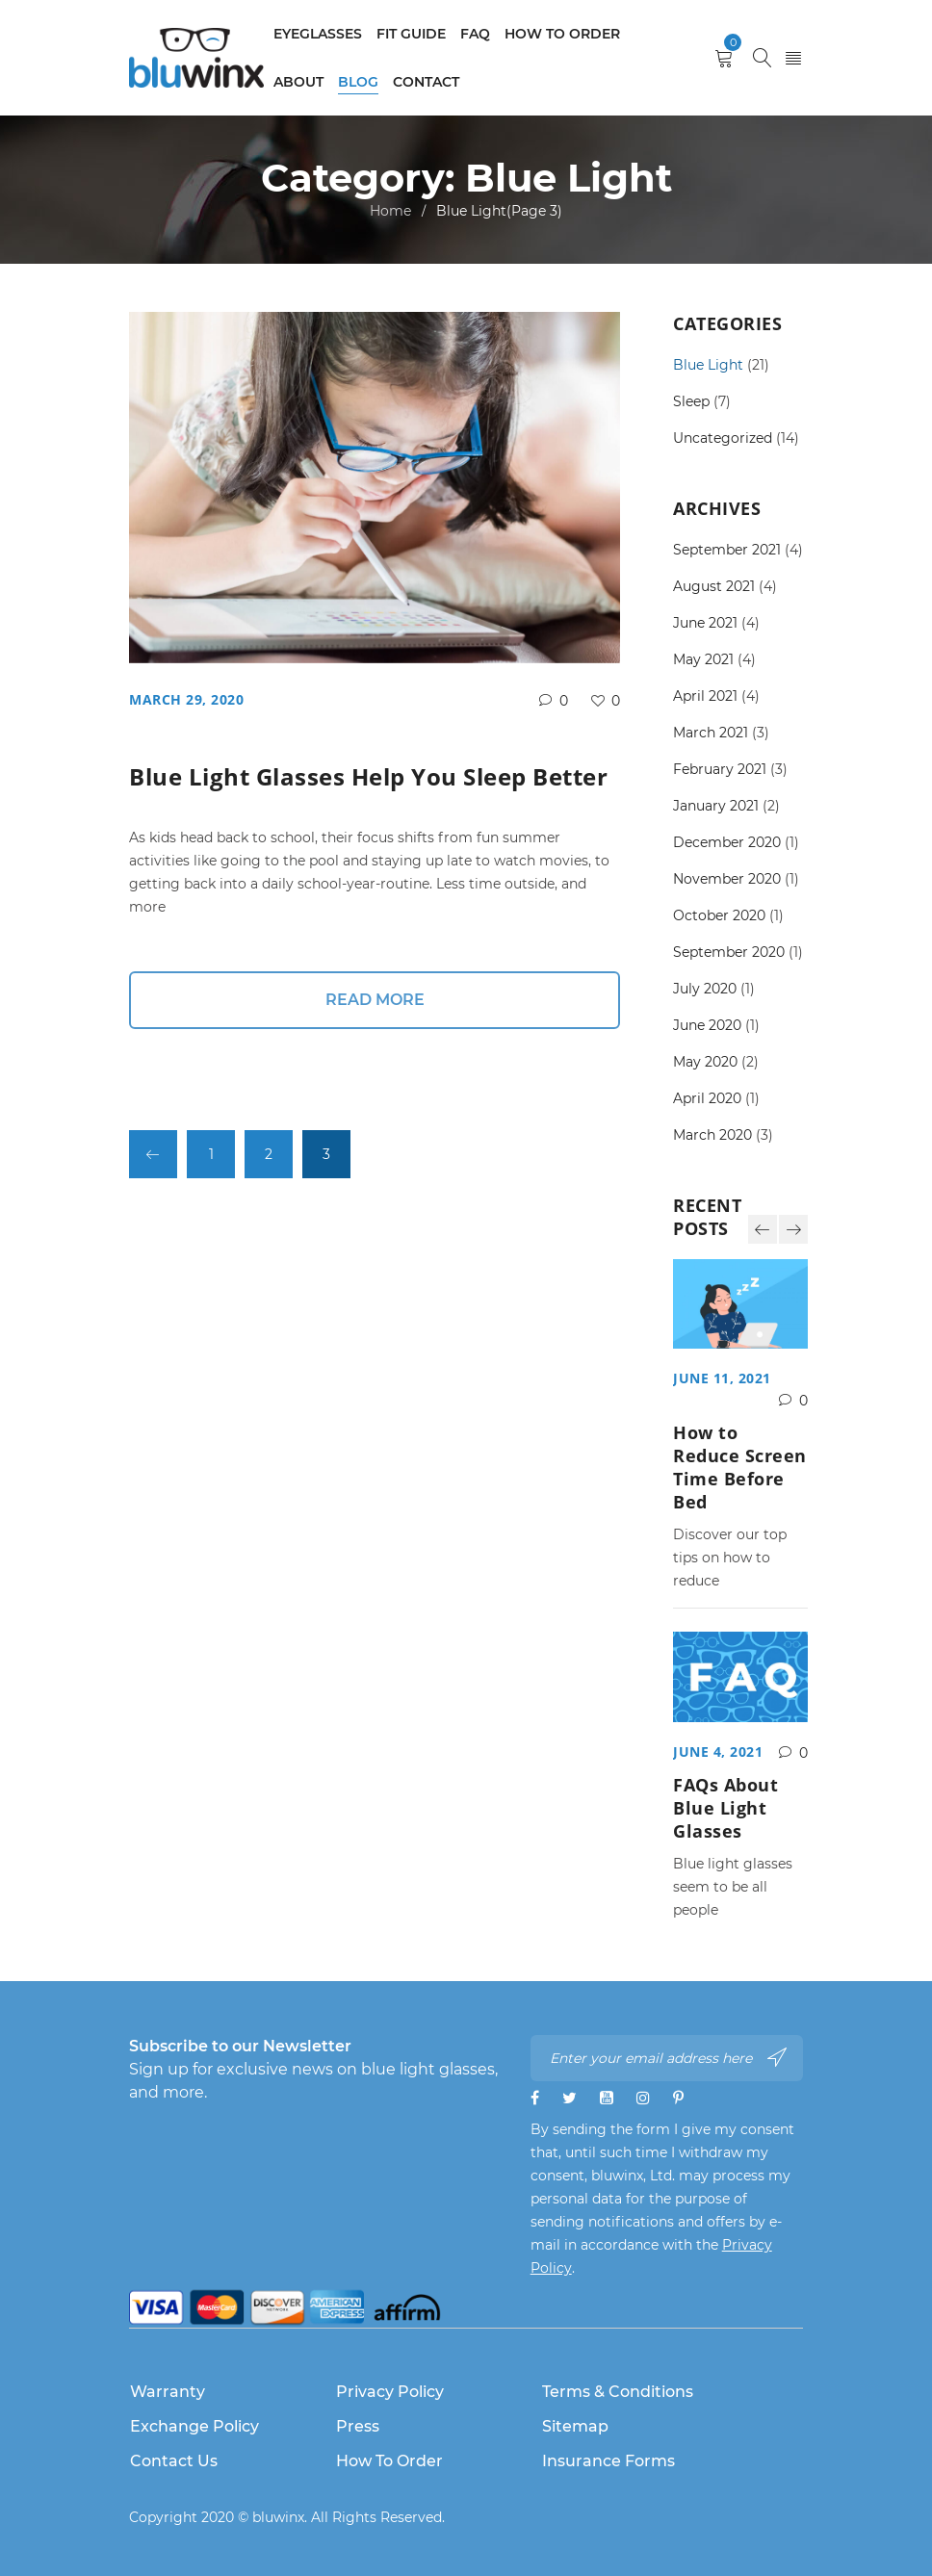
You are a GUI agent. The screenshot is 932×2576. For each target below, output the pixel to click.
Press (357, 2426)
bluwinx (278, 2517)
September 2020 (729, 952)
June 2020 (707, 1025)
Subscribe (777, 2057)
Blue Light (708, 365)
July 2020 (705, 988)
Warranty (167, 2392)
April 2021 (705, 696)
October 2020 (719, 915)
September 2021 (727, 549)
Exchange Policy (194, 2426)
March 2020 (712, 1135)
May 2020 (705, 1061)
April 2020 (707, 1098)
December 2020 (727, 842)
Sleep (691, 401)
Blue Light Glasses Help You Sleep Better (368, 776)
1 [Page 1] (211, 1154)
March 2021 (710, 732)
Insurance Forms (608, 2461)
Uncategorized (722, 438)
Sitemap (575, 2426)
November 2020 (727, 879)
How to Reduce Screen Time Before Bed (740, 1467)
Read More (375, 1000)
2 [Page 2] (268, 1154)
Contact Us (174, 2461)
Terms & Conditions (617, 2392)
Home (390, 210)
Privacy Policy (390, 2392)
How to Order (389, 2461)
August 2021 (714, 586)
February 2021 (719, 769)
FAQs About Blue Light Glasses (725, 1807)
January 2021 (716, 805)
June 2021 (705, 622)
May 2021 (703, 659)
